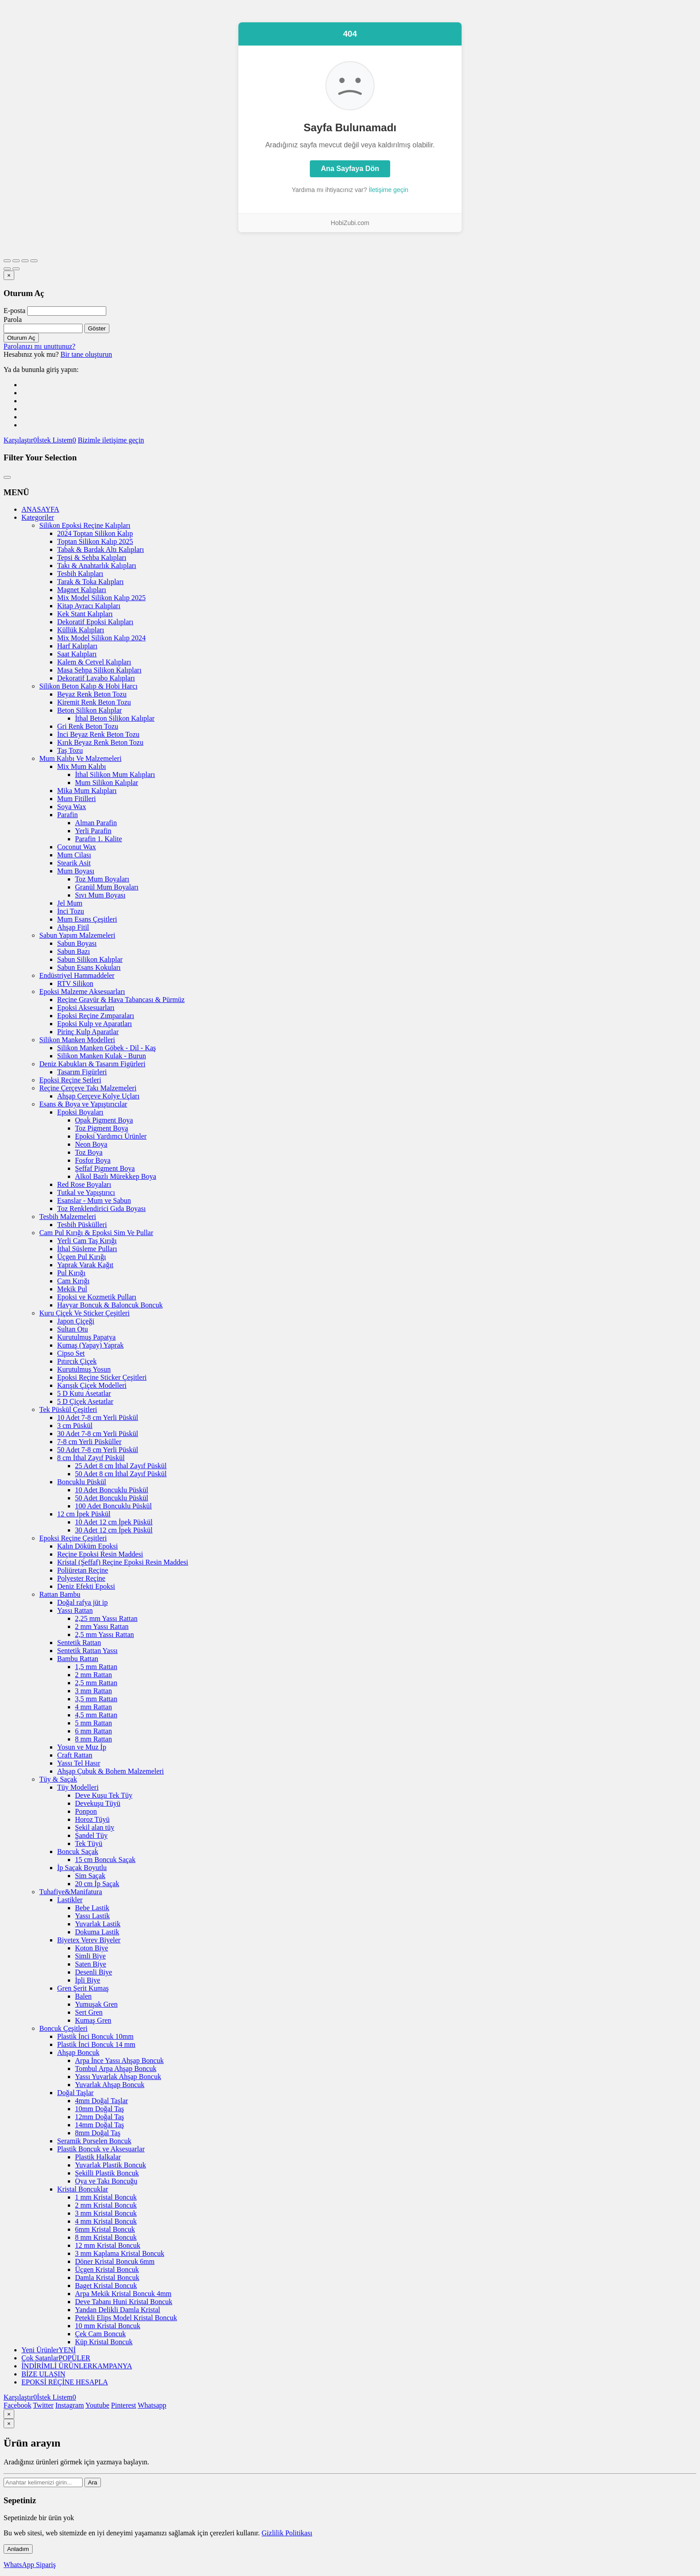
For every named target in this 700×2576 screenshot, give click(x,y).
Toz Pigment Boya (101, 1128)
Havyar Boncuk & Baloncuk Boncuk (109, 1305)
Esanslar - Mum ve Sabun (94, 1200)
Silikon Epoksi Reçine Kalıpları (84, 525)
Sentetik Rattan (79, 1642)
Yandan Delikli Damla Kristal (117, 2309)
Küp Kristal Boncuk (104, 2342)
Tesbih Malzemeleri (67, 1216)
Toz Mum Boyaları (102, 879)
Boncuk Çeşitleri (63, 2028)
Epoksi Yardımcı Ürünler (110, 1136)
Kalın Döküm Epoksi (87, 1546)
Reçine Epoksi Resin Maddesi (100, 1554)
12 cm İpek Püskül (84, 1514)
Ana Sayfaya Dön (350, 168)
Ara (92, 2482)
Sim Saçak (90, 1875)
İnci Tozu (70, 911)
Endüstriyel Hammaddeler (76, 975)
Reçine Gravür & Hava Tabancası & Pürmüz (121, 999)
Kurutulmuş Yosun (84, 1369)
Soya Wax (71, 806)
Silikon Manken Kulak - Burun (101, 1056)
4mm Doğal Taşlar (101, 2100)
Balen (83, 1996)
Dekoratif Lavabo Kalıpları (96, 678)
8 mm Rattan (93, 1739)
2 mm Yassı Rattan (102, 1626)
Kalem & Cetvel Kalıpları (94, 662)
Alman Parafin (96, 823)
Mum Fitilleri (76, 798)
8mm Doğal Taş (98, 2133)
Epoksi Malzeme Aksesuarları (82, 991)
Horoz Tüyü (92, 1819)
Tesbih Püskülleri (82, 1224)
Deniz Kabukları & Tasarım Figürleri (92, 1064)
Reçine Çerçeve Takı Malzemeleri (88, 1088)
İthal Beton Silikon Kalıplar (114, 718)
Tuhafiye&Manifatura (70, 1891)
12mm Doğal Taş (99, 2117)
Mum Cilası (74, 855)
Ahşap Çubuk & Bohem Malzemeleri (110, 1771)
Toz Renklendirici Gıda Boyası (101, 1208)
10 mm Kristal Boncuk (107, 2326)
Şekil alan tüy (94, 1827)
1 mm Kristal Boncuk (106, 2197)
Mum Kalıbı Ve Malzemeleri (80, 758)
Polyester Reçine (81, 1578)
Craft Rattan (74, 1755)
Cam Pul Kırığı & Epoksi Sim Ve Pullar (96, 1232)
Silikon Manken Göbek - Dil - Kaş (106, 1048)
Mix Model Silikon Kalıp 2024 (101, 638)
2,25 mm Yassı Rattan (106, 1618)
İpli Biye (87, 1980)
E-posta (14, 310)
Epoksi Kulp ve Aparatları (94, 1023)
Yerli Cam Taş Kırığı (87, 1240)
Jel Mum (69, 903)
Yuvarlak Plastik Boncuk (110, 2165)
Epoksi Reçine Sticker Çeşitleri (101, 1377)
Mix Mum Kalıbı (81, 766)
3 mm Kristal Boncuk (106, 2213)
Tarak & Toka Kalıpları (90, 581)
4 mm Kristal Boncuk (106, 2221)
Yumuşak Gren (96, 2004)
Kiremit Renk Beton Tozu (94, 702)
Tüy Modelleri (78, 1787)
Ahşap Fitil (73, 927)
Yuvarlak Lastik (98, 1924)
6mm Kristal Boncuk (105, 2229)
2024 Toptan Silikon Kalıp (95, 533)
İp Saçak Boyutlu (82, 1867)
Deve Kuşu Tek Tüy (104, 1795)
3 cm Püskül (74, 1425)
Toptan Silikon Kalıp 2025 (95, 541)
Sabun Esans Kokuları (89, 967)
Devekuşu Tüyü (97, 1803)
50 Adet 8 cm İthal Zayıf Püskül (121, 1474)
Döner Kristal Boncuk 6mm (114, 2261)
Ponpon (86, 1811)
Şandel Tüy (91, 1835)
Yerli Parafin (93, 831)
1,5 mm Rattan (96, 1666)
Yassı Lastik (92, 1916)
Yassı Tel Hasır (78, 1763)
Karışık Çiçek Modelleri (92, 1385)
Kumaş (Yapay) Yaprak (90, 1345)
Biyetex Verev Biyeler (89, 1940)
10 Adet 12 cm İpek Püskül (114, 1522)
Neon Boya (91, 1144)
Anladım (18, 2549)
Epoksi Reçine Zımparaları (95, 1015)
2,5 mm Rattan (96, 1683)
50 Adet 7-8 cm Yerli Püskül (97, 1449)
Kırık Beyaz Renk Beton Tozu (100, 742)
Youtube (97, 2405)
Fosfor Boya (93, 1160)
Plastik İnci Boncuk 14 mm (96, 2044)
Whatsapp (152, 2405)
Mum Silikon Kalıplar (106, 782)
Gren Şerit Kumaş (83, 1988)
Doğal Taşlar (75, 2092)
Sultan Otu (72, 1329)
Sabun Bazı (73, 951)
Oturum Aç (21, 337)
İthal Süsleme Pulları (87, 1249)
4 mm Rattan (93, 1707)
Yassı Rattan (75, 1610)
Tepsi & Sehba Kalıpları (91, 557)
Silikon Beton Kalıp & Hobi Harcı (88, 686)
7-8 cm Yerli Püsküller (89, 1441)
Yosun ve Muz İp (81, 1747)
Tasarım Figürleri (82, 1072)
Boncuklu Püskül (81, 1482)
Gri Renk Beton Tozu (87, 726)
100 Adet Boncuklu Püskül (113, 1506)
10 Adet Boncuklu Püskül (111, 1490)
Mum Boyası (75, 871)
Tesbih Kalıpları (80, 573)
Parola (13, 319)
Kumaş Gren (93, 2020)
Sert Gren (89, 2012)
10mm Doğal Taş (99, 2109)
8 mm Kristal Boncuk (106, 2237)
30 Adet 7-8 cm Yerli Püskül (97, 1433)
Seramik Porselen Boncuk (94, 2141)
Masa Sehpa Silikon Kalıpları (99, 670)
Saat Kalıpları (76, 654)
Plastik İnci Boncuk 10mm (95, 2036)
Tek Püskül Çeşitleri (68, 1409)
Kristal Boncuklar (82, 2189)
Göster (97, 328)
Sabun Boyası (76, 943)
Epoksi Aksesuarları (85, 1007)
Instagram (69, 2405)
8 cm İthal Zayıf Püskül (91, 1457)
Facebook (17, 2405)
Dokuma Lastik (97, 1932)
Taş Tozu (70, 750)
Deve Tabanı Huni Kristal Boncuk (123, 2301)
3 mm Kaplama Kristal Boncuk (119, 2253)
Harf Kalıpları (77, 646)
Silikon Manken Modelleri (77, 1040)
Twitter (43, 2405)
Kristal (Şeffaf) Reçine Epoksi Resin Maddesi (122, 1562)
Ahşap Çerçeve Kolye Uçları (98, 1096)
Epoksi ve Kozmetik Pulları (96, 1297)
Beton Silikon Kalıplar (89, 710)
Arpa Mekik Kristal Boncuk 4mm (123, 2293)
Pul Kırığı (71, 1273)
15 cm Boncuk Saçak (105, 1859)
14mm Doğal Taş (99, 2125)
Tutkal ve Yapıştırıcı (86, 1192)
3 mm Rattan (93, 1691)
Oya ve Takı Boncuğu (106, 2181)
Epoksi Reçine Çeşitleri (73, 1538)
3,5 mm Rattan (96, 1699)
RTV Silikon (75, 983)
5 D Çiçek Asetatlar (85, 1401)
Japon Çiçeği (75, 1321)
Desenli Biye (93, 1972)
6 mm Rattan (93, 1731)
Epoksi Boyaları (80, 1112)
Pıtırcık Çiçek (76, 1361)
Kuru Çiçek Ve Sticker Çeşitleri (84, 1313)
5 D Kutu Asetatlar (84, 1393)
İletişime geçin (388, 189)
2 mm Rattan (93, 1674)
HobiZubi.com (350, 222)
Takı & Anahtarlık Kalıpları (96, 565)
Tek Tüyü (88, 1843)
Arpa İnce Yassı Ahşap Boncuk (119, 2060)
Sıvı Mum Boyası (100, 895)
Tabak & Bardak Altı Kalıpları (100, 549)
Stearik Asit (74, 863)
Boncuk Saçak (77, 1851)
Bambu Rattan (77, 1658)
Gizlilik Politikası (287, 2533)
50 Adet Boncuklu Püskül (111, 1498)
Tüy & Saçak (58, 1779)
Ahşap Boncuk (78, 2052)
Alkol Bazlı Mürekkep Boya (115, 1176)
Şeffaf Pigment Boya (105, 1168)
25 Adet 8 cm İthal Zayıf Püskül (121, 1466)
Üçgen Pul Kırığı (81, 1257)
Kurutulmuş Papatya (86, 1337)
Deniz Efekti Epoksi (86, 1586)
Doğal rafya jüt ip (82, 1602)
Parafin (67, 814)
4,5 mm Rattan (96, 1715)
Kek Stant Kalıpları (84, 614)
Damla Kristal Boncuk (107, 2277)
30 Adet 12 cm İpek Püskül (114, 1530)
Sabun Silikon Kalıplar (90, 959)
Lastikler (70, 1900)
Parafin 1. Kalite (98, 839)
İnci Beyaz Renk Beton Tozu (98, 734)
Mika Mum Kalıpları (87, 790)
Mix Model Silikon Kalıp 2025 (101, 597)
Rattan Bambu (59, 1594)
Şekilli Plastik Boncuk (107, 2173)
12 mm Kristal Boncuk (107, 2245)
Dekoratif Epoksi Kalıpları (95, 622)
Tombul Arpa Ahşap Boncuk (115, 2068)
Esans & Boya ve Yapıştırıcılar (83, 1104)
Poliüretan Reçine (82, 1570)
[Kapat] (9, 275)
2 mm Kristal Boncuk (106, 2205)
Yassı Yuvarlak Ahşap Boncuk (118, 2076)
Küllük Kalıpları (80, 630)
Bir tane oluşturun (86, 354)
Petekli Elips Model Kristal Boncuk (126, 2317)
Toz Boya (89, 1152)
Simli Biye (90, 1956)
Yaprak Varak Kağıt (85, 1265)
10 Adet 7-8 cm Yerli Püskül (97, 1417)
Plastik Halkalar (98, 2157)
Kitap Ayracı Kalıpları (89, 606)
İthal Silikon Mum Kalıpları (115, 774)
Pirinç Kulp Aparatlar (88, 1031)
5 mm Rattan (93, 1723)
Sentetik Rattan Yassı (87, 1650)
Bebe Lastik (92, 1908)
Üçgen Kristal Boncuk (107, 2269)
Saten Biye (90, 1964)
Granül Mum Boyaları (106, 887)
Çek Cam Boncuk (100, 2334)
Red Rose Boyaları (84, 1184)
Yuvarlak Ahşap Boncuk (110, 2084)
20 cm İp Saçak (97, 1883)
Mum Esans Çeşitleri (87, 919)
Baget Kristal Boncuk (106, 2285)
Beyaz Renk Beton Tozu (91, 694)
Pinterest (123, 2405)
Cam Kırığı (73, 1281)
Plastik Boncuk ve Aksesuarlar (101, 2149)
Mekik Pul (72, 1289)
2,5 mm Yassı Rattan (104, 1634)
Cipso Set (71, 1353)
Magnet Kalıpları (81, 589)
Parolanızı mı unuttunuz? (39, 346)
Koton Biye (91, 1948)
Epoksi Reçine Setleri (70, 1080)
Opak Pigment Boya (104, 1120)
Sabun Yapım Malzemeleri (77, 935)
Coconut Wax (76, 847)
